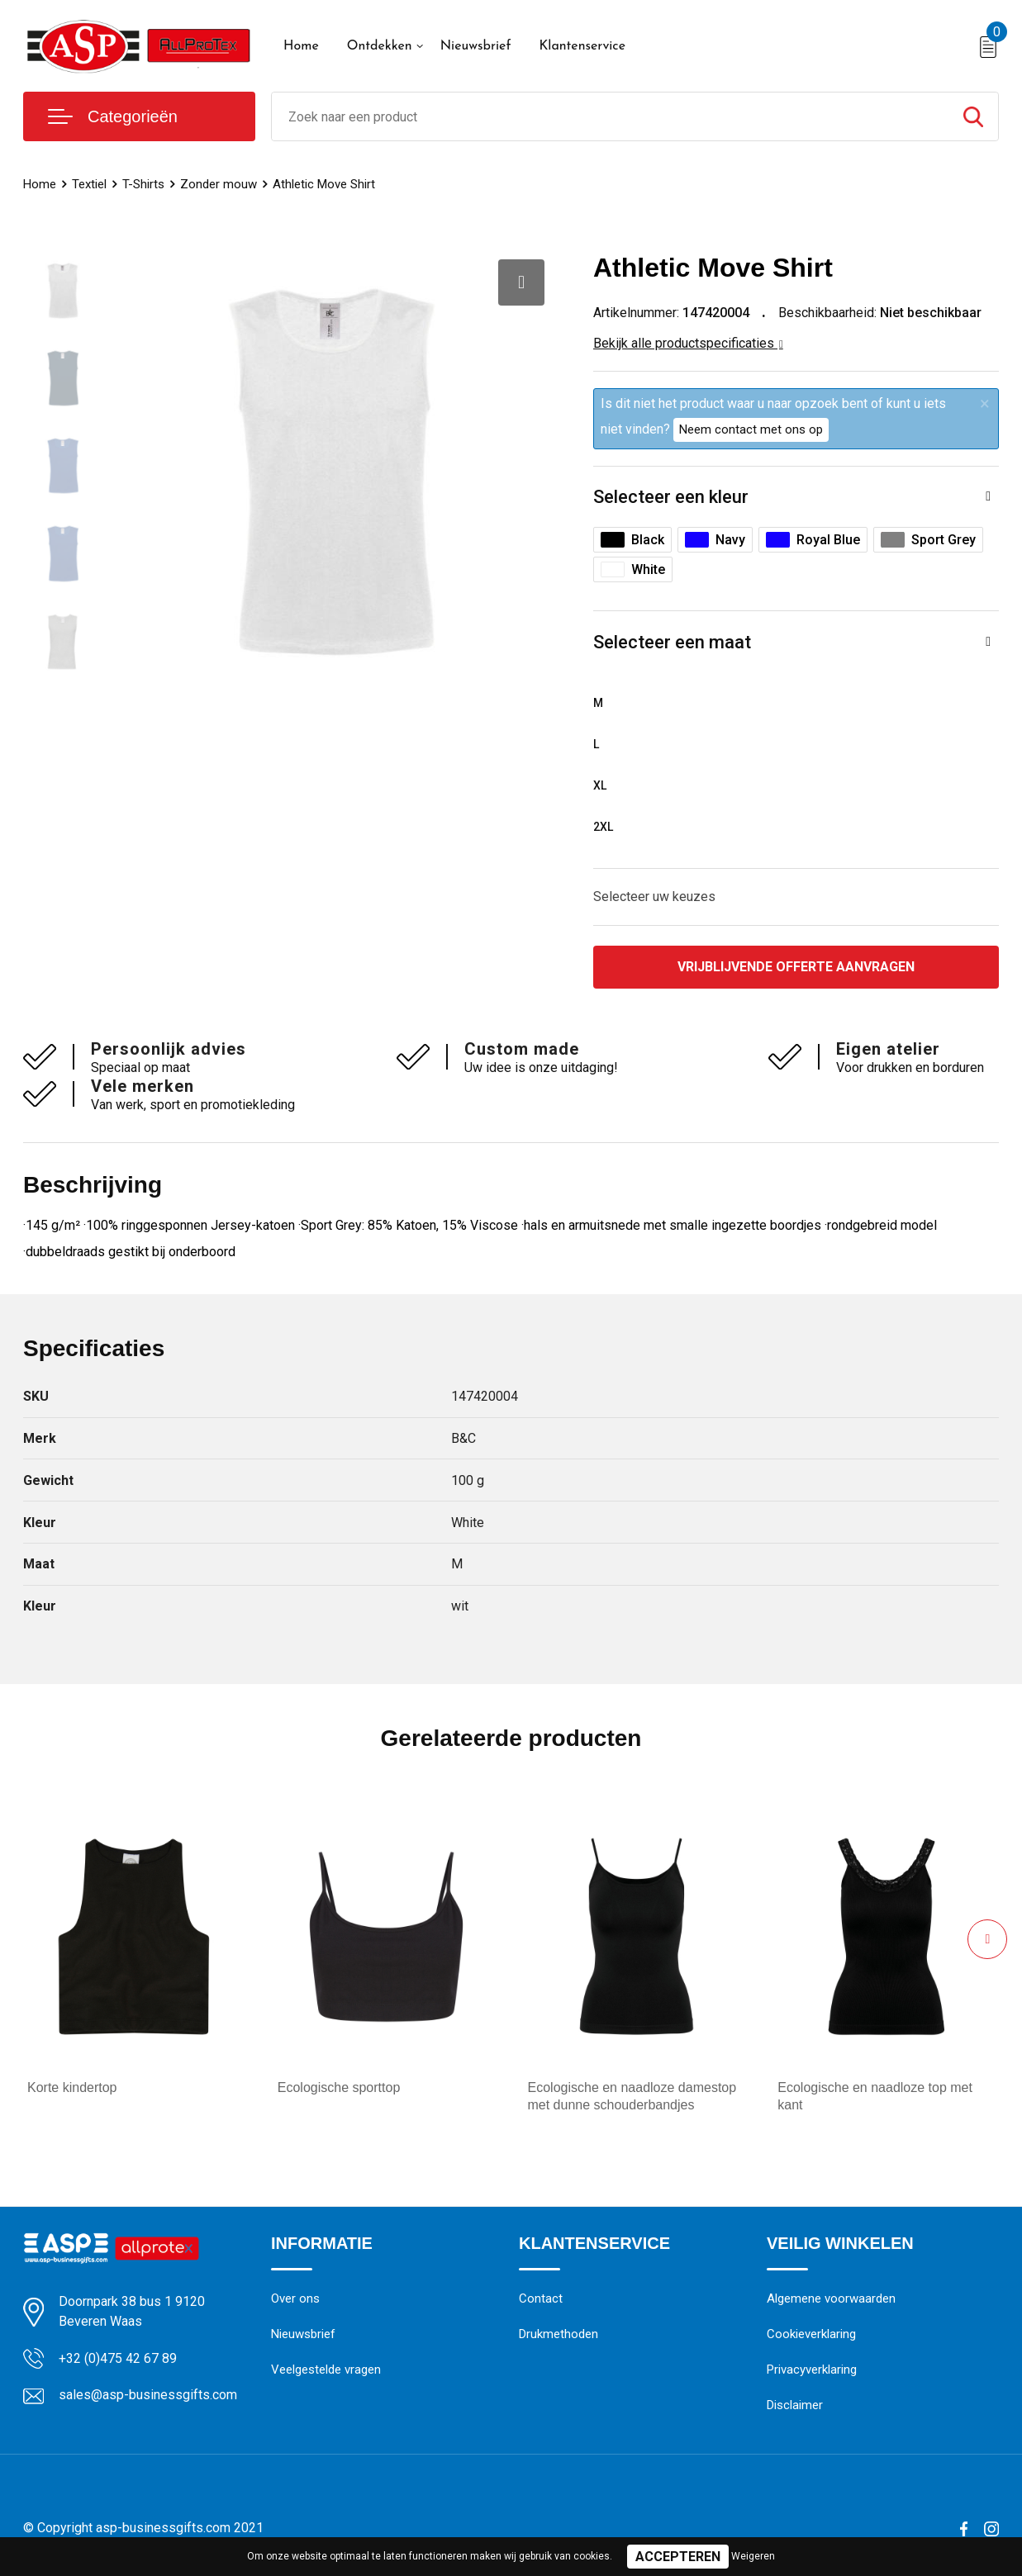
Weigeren (753, 2556)
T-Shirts (143, 184)
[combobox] (610, 116)
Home (301, 46)
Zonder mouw (218, 184)
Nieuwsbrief (475, 46)
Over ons (295, 2298)
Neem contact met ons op (751, 429)
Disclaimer (795, 2405)
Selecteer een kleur (671, 496)
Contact (541, 2298)
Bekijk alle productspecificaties (688, 343)
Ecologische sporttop (339, 2087)
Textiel (89, 184)
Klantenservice (582, 46)
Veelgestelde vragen (326, 2369)
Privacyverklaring (812, 2369)
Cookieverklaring (811, 2334)
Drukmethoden (558, 2334)
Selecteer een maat (672, 642)
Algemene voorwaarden (831, 2298)
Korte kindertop (72, 2087)
